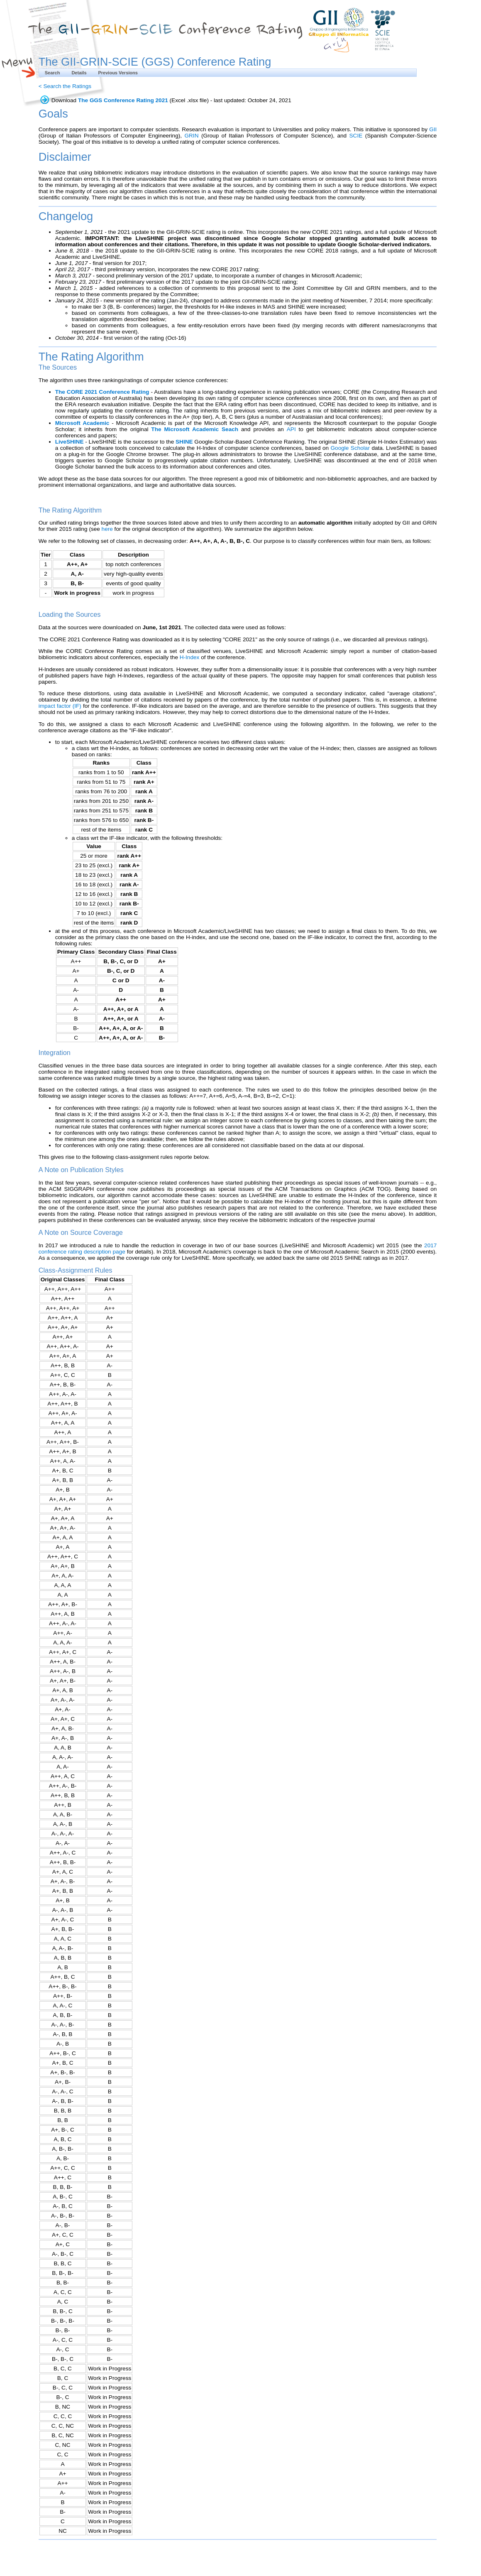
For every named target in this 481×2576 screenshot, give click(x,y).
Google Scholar (350, 448)
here (107, 529)
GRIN (191, 135)
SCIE (356, 135)
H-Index (190, 657)
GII (433, 129)
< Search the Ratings (65, 86)
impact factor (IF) (60, 706)
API (291, 429)
